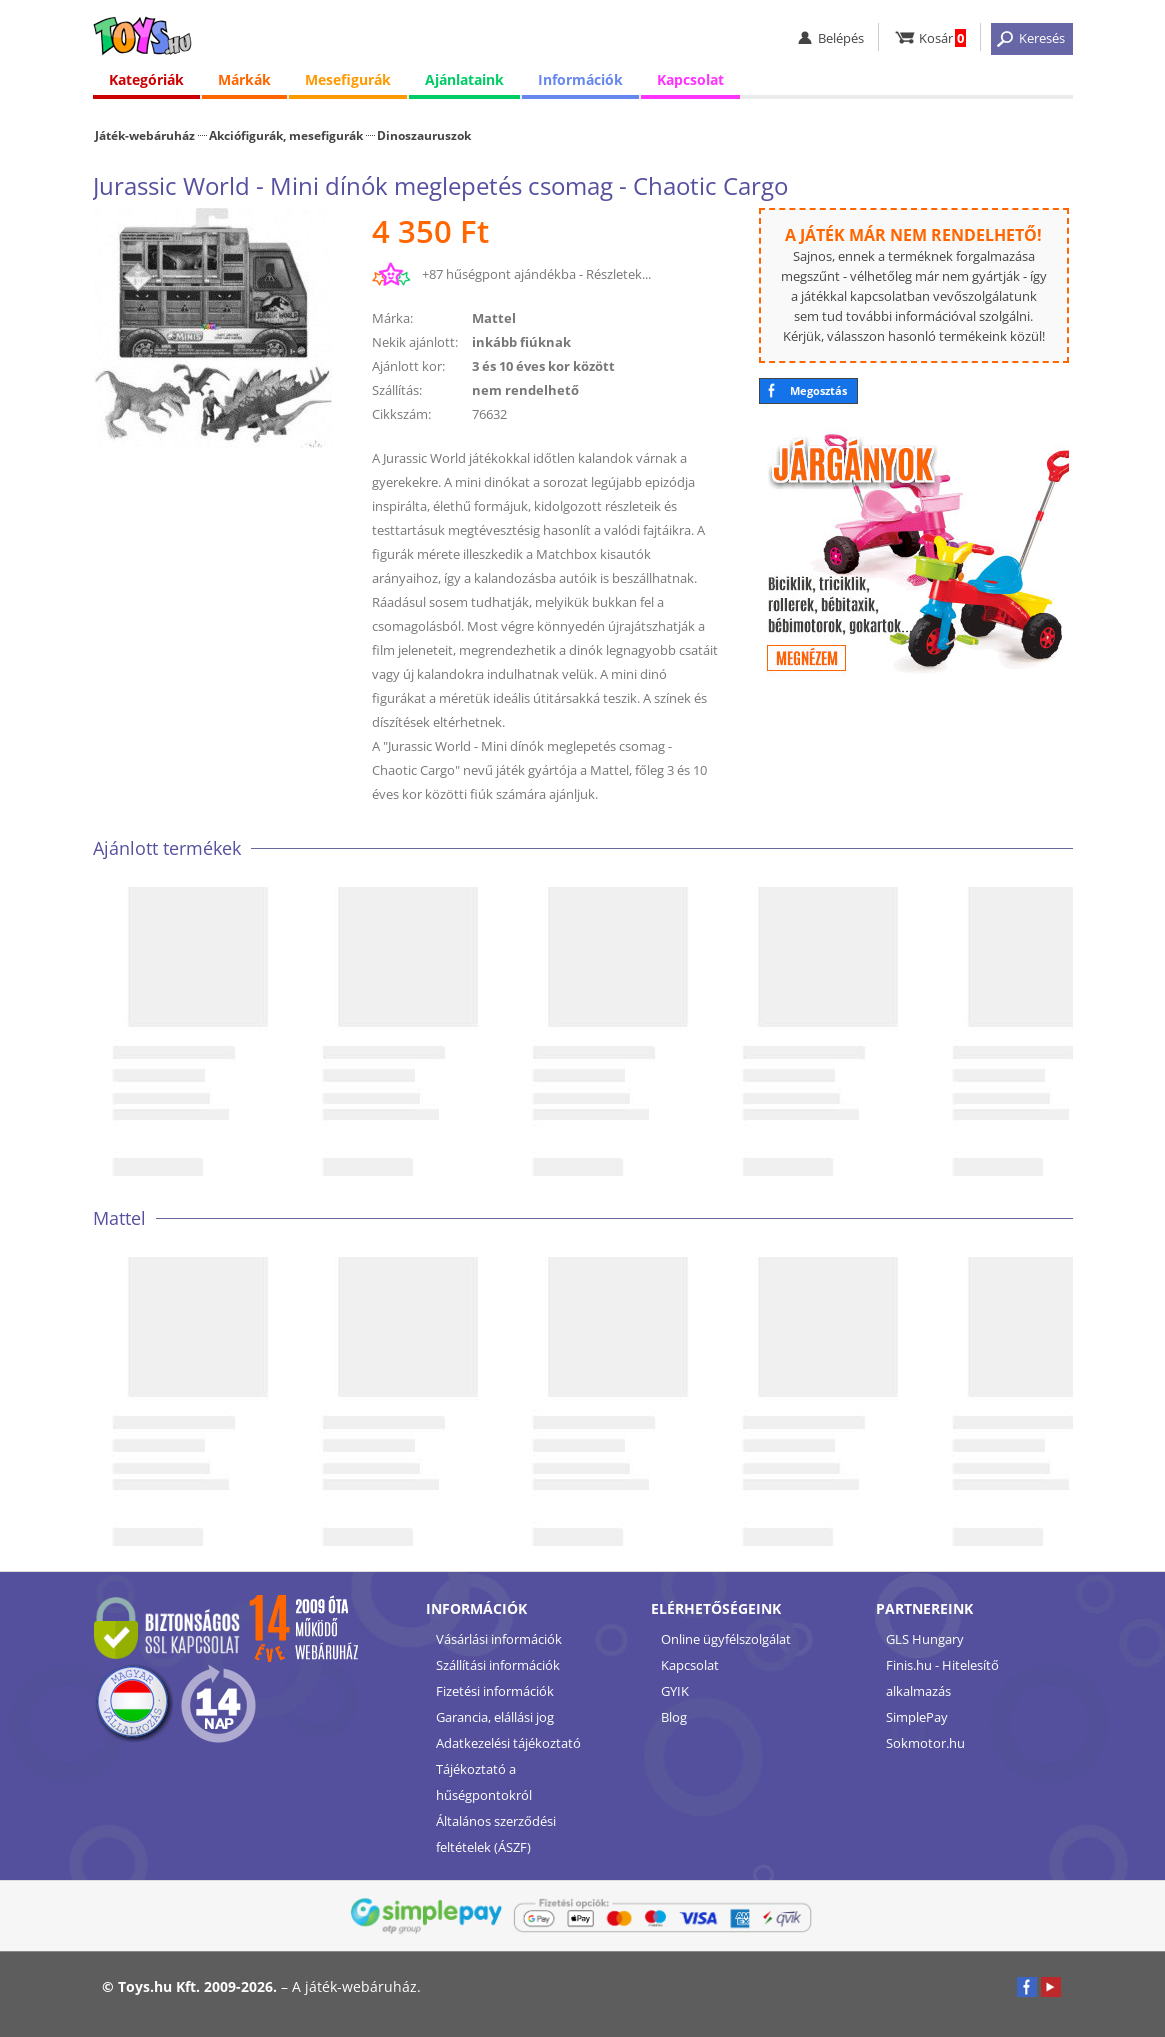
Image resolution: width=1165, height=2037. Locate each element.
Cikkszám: (401, 414)
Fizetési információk (495, 1691)
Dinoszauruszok (424, 135)
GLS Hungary (925, 1639)
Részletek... (618, 274)
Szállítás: (397, 390)
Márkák (244, 79)
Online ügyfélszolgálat (726, 1639)
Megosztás (818, 390)
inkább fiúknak (521, 342)
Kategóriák (146, 79)
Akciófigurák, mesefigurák (286, 135)
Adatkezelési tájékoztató (508, 1743)
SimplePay (917, 1717)
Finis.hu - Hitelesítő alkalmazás (942, 1678)
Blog (674, 1717)
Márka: (392, 318)
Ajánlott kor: (408, 366)
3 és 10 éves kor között (543, 366)
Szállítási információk (498, 1665)
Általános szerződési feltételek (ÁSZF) (496, 1834)
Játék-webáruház (145, 135)
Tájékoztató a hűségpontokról (484, 1782)
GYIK (675, 1691)
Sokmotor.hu (925, 1743)
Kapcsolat (690, 79)
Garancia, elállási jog (495, 1717)
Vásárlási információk (499, 1639)
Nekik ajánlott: (415, 342)
